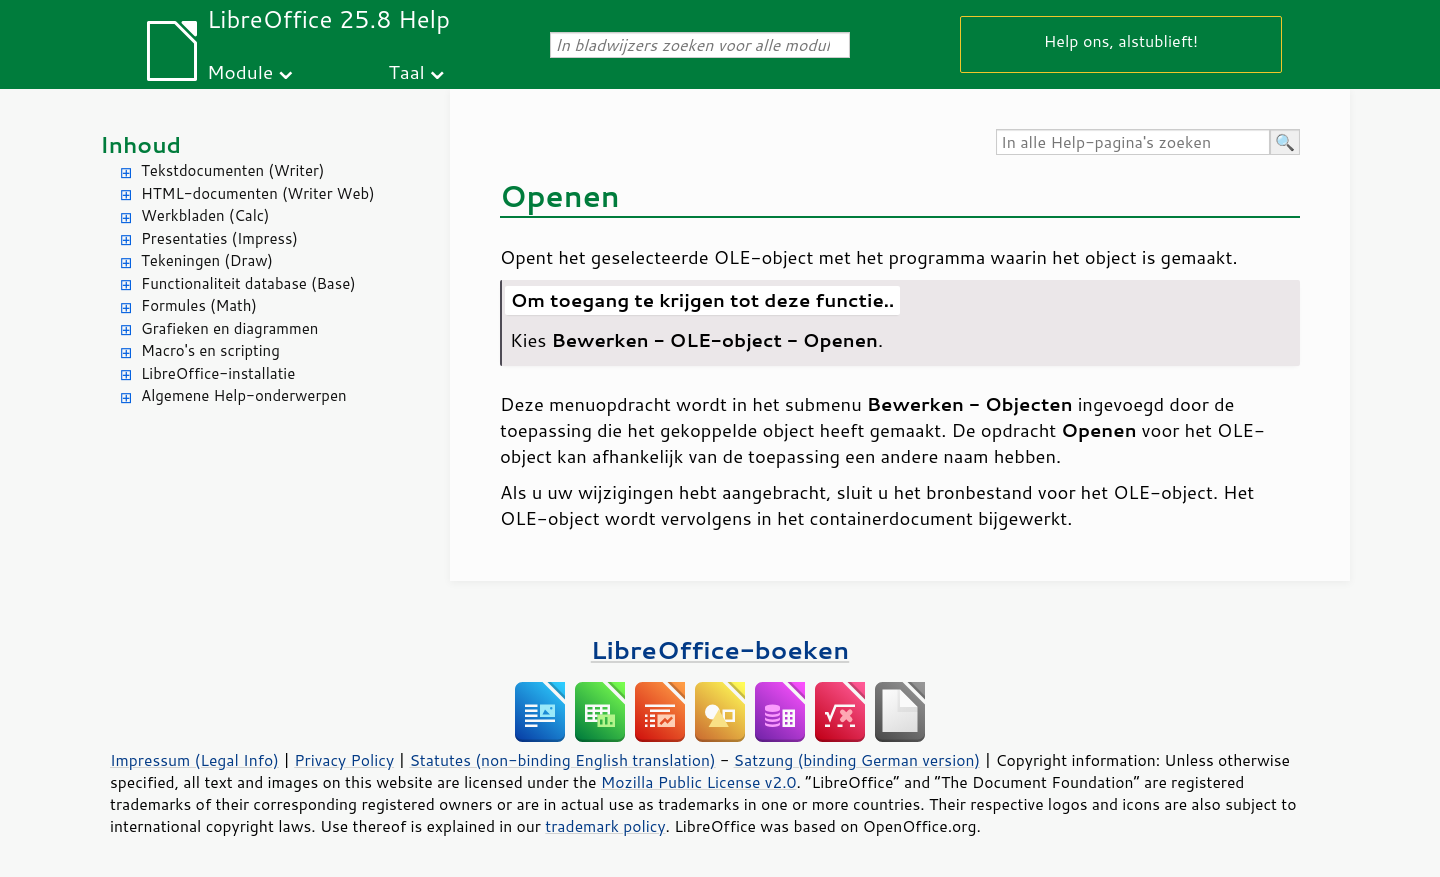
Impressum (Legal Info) (194, 760)
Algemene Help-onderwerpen (244, 395)
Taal (407, 71)
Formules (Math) (199, 305)
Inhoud (140, 144)
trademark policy (605, 826)
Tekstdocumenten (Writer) (232, 170)
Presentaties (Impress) (219, 238)
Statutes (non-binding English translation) (562, 760)
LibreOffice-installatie (218, 373)
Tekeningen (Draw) (207, 260)
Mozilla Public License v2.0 (699, 782)
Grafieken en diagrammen (229, 328)
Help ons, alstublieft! (1121, 40)
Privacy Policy (344, 760)
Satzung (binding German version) (857, 760)
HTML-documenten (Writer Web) (258, 193)
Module (240, 71)
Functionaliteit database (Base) (248, 283)
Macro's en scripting (210, 350)
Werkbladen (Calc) (205, 215)
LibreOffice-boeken (720, 649)
